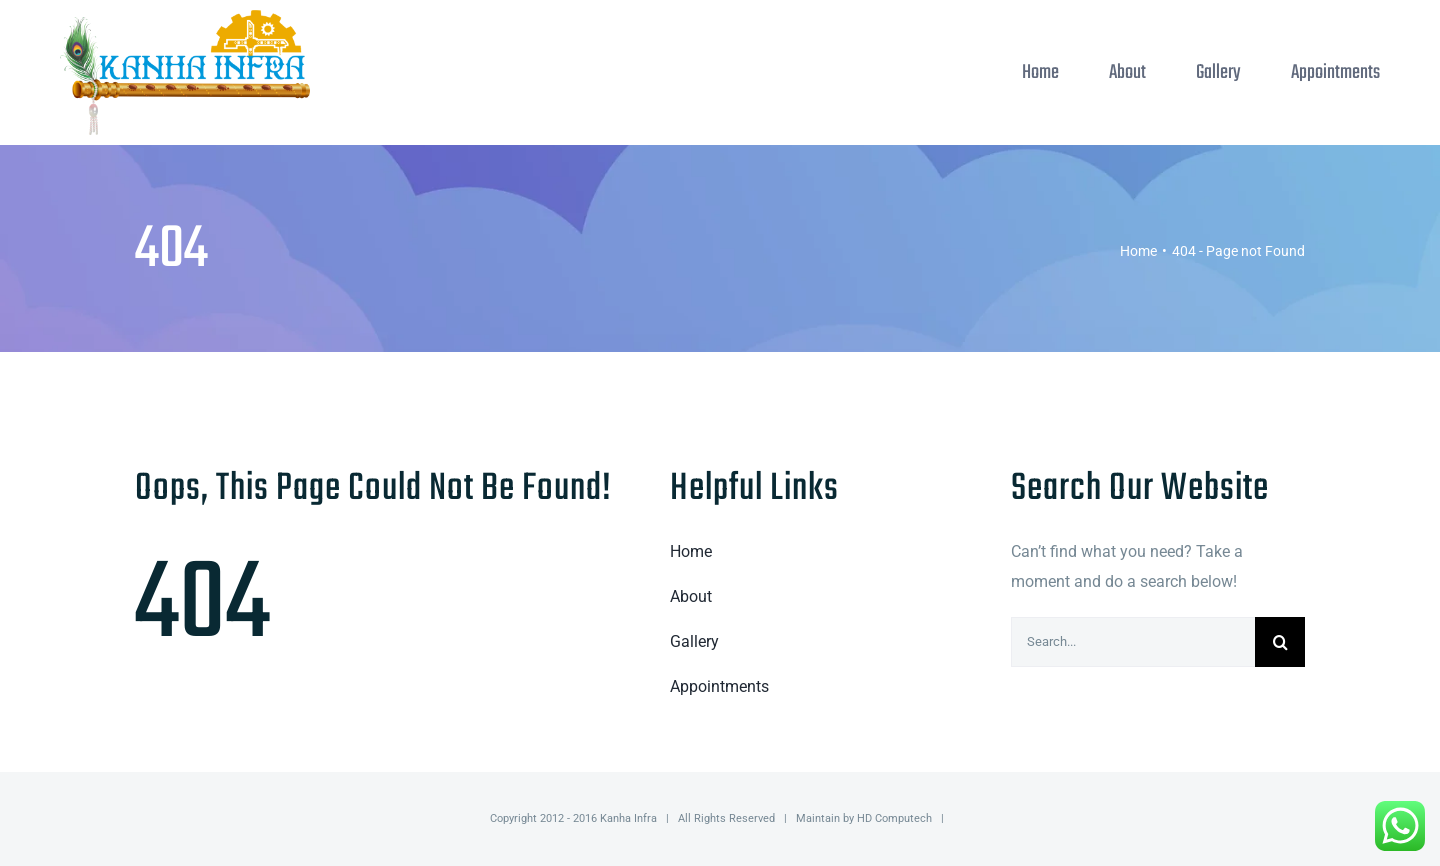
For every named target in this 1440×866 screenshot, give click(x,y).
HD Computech (894, 818)
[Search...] (1133, 642)
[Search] (1280, 642)
